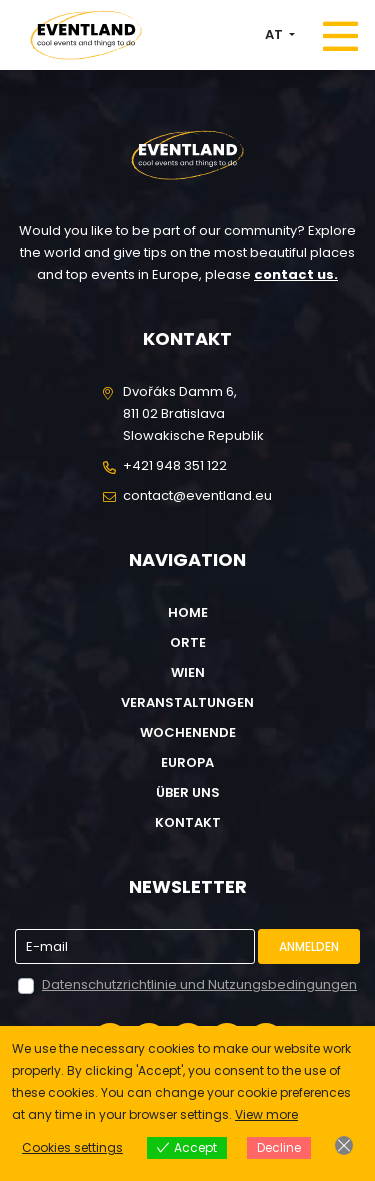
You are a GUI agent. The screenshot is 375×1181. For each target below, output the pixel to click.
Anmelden (309, 946)
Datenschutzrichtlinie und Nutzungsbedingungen (199, 984)
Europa (187, 762)
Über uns (188, 792)
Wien (188, 672)
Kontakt (188, 822)
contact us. (296, 274)
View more (266, 1114)
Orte (188, 642)
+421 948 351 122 (175, 465)
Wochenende (188, 732)
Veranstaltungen (187, 702)
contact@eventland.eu (197, 495)
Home (188, 612)
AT (275, 34)
